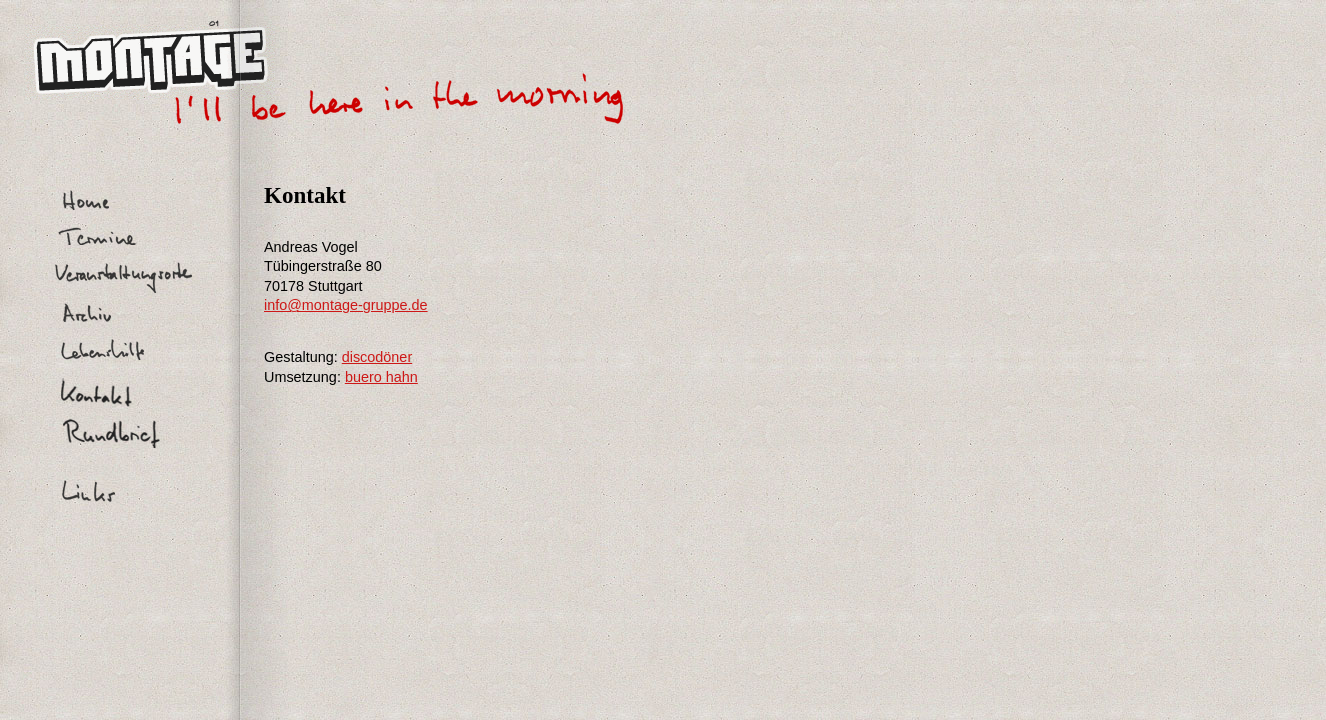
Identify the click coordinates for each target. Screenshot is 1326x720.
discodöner (377, 357)
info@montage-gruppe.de (346, 305)
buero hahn (381, 377)
